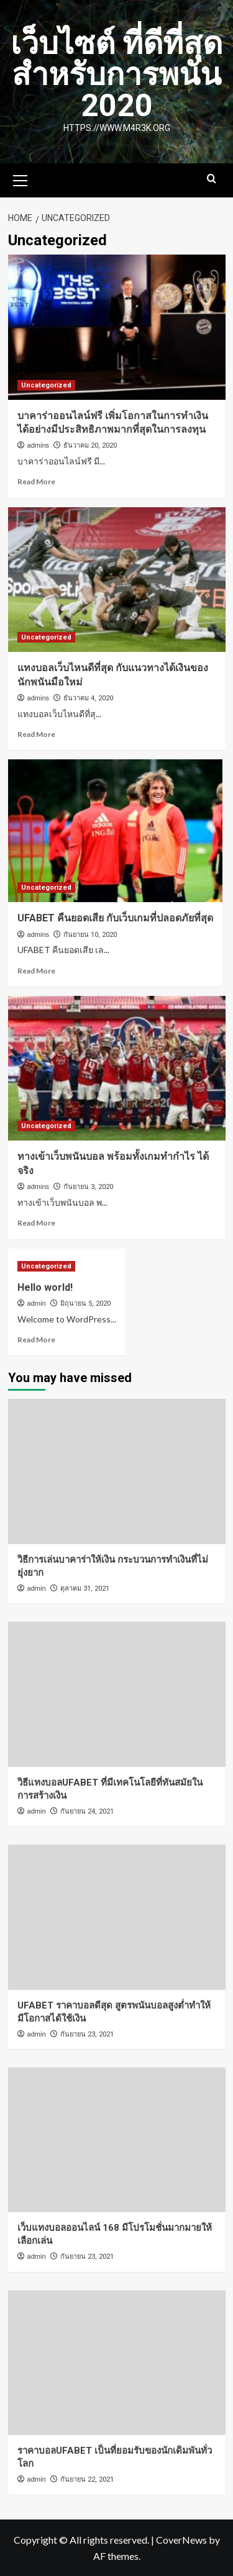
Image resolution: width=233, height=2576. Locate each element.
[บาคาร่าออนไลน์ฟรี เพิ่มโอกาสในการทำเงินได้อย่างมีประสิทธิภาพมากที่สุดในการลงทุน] (117, 327)
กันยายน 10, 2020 (90, 935)
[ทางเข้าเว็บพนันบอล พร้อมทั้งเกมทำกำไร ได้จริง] (117, 1068)
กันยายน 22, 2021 (87, 2479)
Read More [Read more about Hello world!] (36, 1339)
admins (38, 445)
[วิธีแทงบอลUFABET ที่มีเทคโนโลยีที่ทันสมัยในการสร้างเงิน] (117, 1694)
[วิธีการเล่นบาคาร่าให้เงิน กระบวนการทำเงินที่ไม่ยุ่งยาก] (117, 1471)
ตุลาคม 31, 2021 (84, 1588)
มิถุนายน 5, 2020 (85, 1303)
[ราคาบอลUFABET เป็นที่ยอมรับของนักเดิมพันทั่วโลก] (117, 2362)
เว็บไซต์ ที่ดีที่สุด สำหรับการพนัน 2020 (116, 74)
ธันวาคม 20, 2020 (90, 445)
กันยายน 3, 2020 (88, 1187)
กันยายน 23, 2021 (87, 2034)
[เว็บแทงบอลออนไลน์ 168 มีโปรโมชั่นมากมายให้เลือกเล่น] (117, 2140)
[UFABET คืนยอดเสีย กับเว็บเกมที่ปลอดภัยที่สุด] (115, 830)
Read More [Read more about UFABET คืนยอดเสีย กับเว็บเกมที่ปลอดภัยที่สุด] (36, 970)
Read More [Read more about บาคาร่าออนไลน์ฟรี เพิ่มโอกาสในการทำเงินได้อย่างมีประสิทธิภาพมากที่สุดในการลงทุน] (36, 481)
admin (36, 1303)
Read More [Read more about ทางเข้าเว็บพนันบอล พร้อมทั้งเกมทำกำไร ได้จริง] (36, 1222)
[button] (20, 178)
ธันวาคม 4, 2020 (88, 698)
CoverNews (181, 2540)
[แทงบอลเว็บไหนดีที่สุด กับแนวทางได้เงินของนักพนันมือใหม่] (117, 579)
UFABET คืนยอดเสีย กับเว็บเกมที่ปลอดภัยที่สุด (115, 918)
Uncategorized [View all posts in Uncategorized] (46, 385)
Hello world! (45, 1287)
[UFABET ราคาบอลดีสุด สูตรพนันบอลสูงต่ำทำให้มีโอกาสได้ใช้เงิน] (117, 1917)
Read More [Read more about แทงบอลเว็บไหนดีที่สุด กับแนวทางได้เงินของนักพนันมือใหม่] (36, 734)
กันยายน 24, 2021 (87, 1811)
